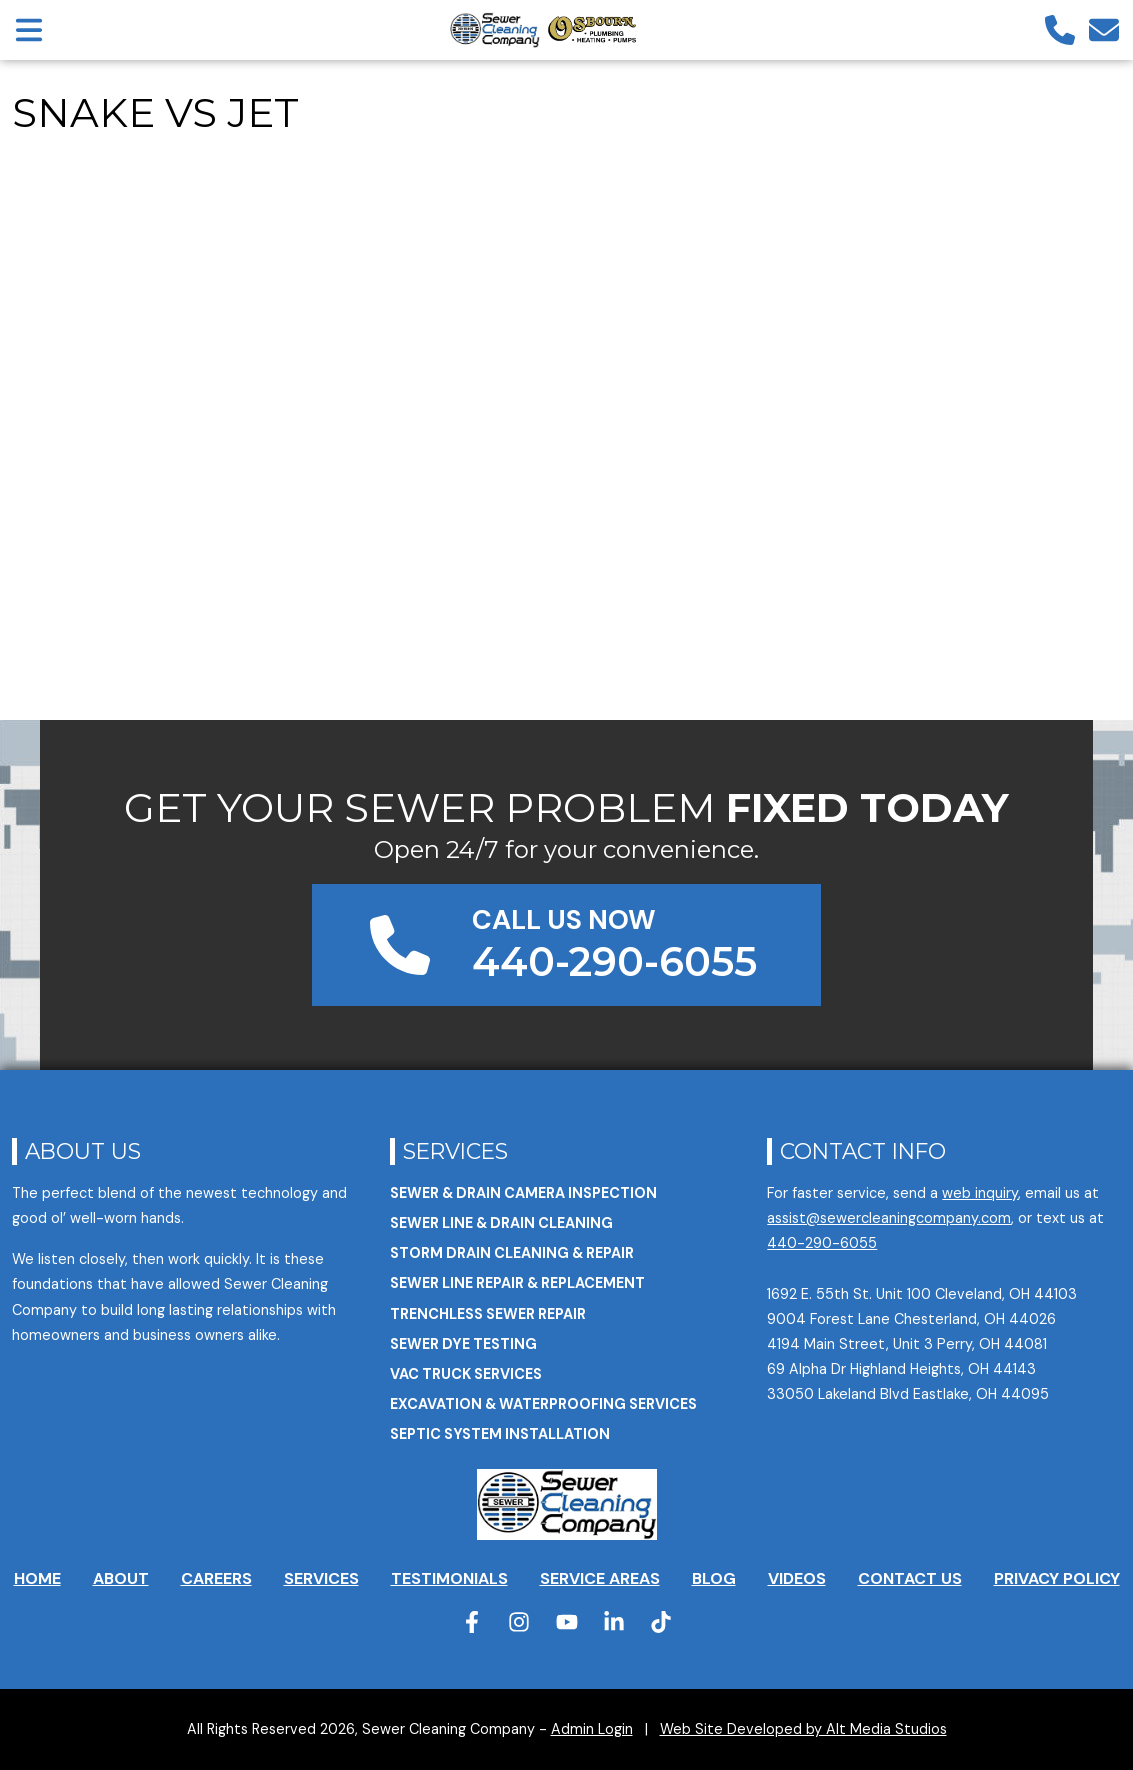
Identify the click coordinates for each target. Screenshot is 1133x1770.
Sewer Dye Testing (463, 1344)
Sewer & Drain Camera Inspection (523, 1193)
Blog (714, 1578)
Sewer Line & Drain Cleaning (501, 1223)
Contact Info (863, 1151)
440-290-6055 (822, 1243)
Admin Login (592, 1729)
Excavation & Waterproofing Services (543, 1404)
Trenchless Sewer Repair (488, 1314)
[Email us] (1104, 29)
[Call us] (1060, 29)
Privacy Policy (1057, 1578)
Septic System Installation (500, 1434)
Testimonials (449, 1578)
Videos (797, 1578)
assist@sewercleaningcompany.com (889, 1218)
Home (37, 1578)
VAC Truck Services (466, 1374)
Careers (216, 1578)
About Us (83, 1151)
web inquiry (980, 1193)
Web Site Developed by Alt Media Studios (803, 1729)
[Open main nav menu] (29, 29)
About (121, 1578)
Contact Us (910, 1578)
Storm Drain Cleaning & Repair (512, 1253)
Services (455, 1151)
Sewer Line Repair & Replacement (517, 1283)
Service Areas (600, 1578)
